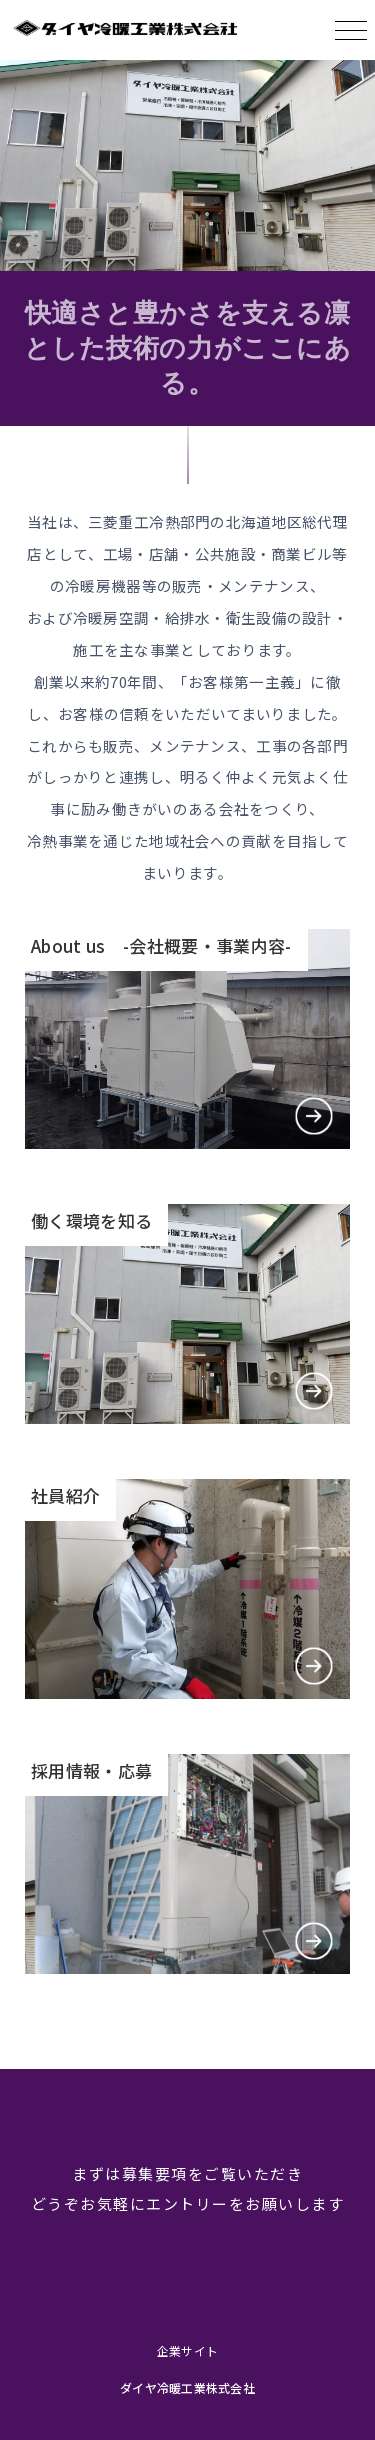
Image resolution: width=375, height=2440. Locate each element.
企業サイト (187, 2350)
